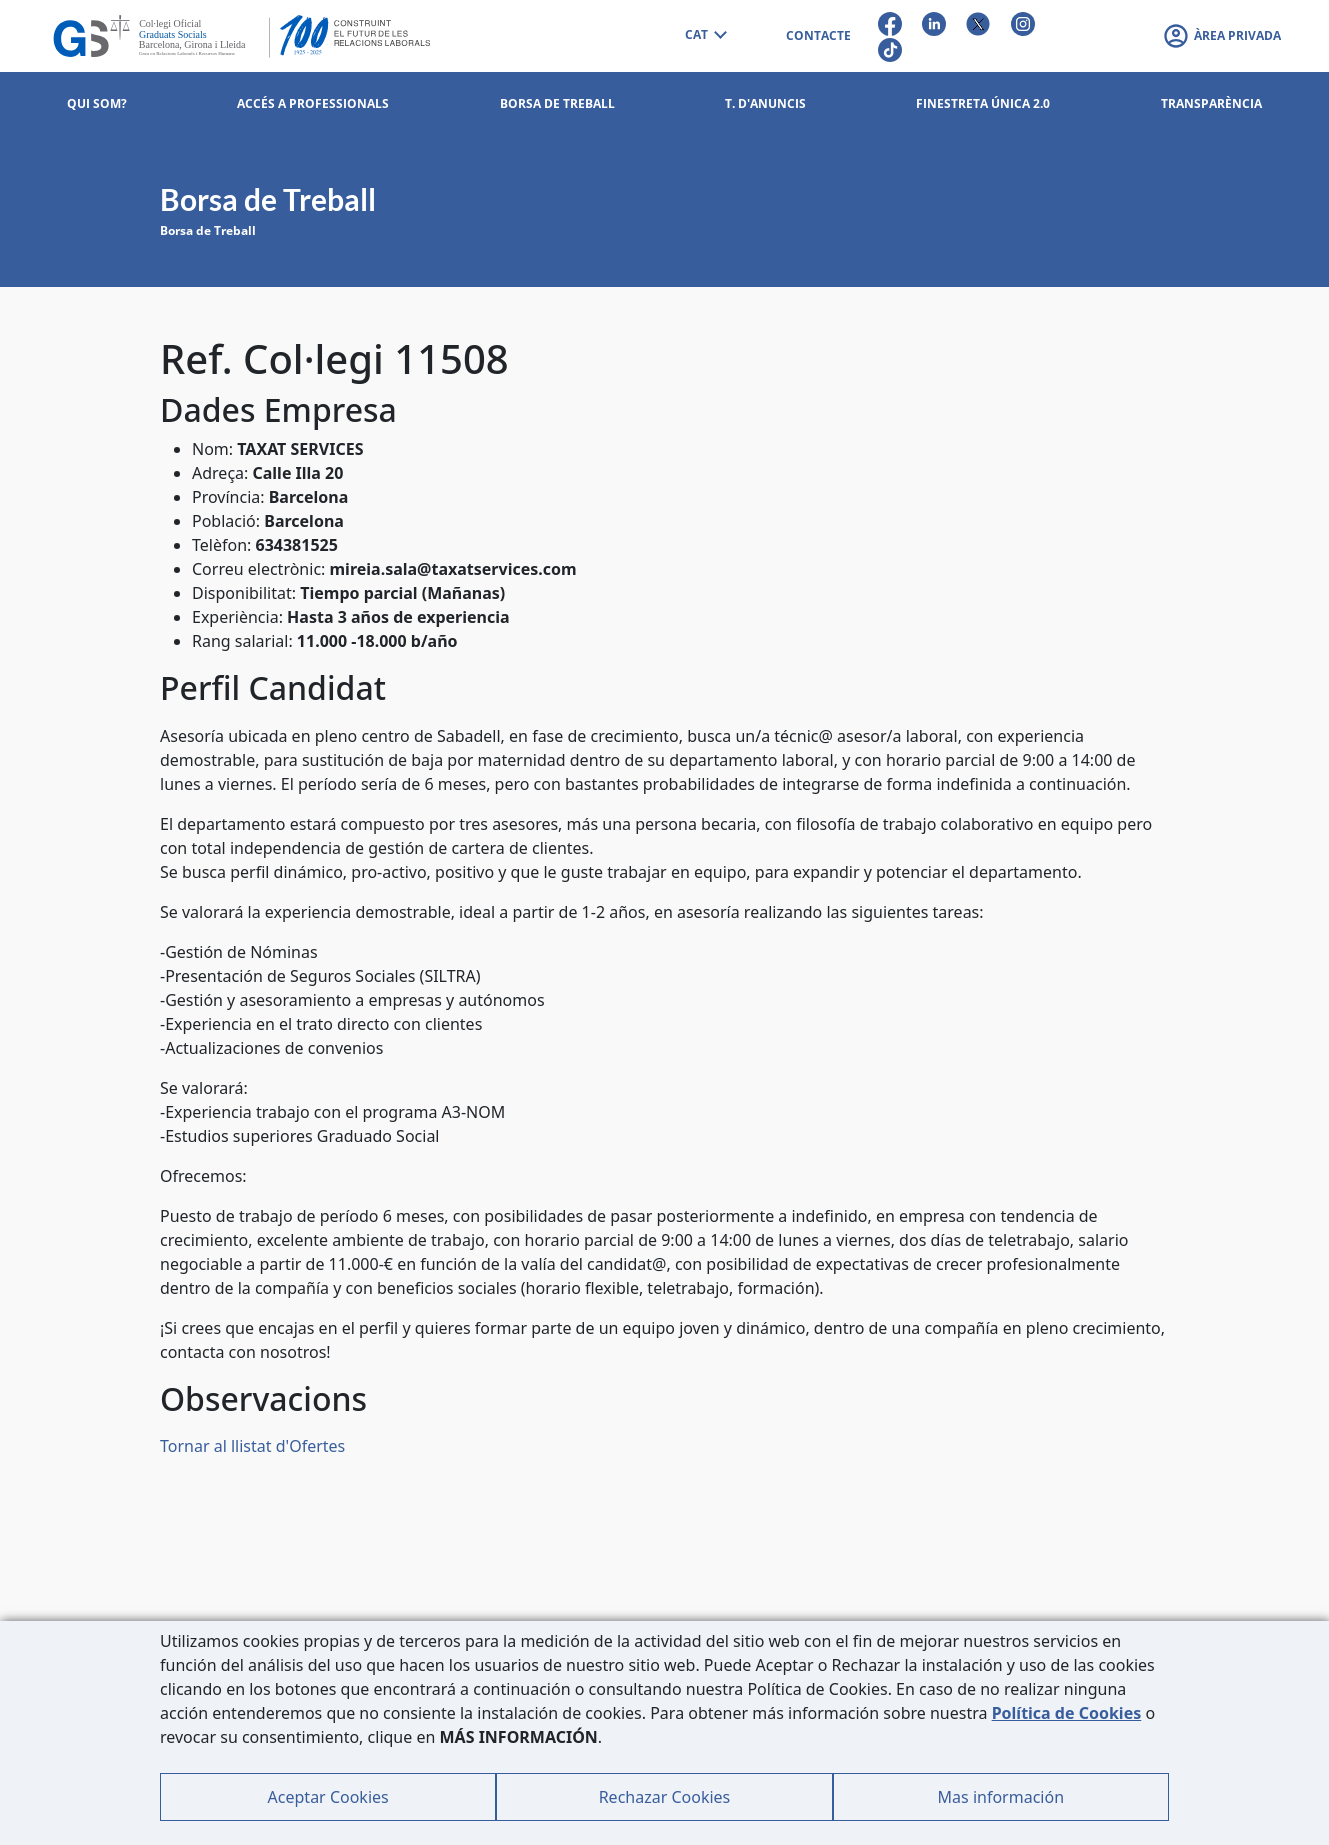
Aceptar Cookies (328, 1797)
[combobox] (705, 36)
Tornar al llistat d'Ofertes (252, 1446)
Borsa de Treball (208, 230)
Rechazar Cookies (665, 1797)
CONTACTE (818, 35)
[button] (1221, 36)
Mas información (1001, 1797)
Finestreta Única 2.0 (983, 103)
